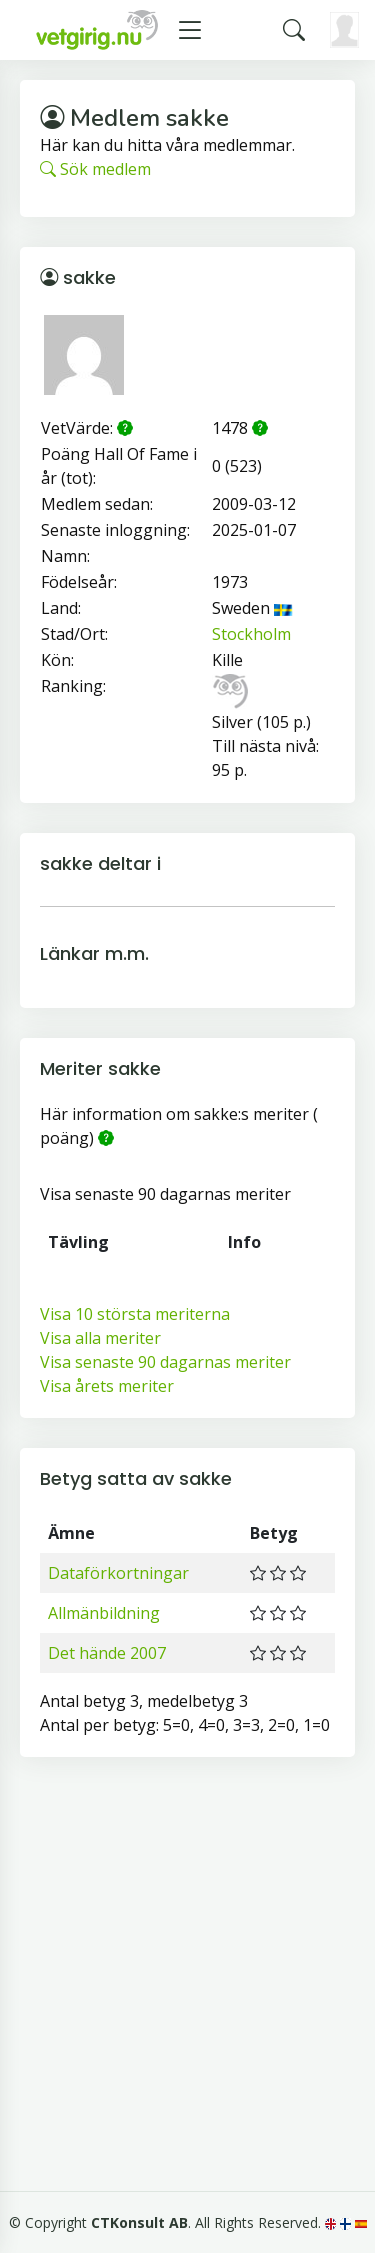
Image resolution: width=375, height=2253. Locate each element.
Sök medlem (95, 169)
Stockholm (251, 634)
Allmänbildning (104, 1613)
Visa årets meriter (107, 1386)
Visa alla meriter (100, 1338)
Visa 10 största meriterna (135, 1314)
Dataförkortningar (118, 1573)
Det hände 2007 (107, 1653)
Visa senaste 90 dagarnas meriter (165, 1362)
